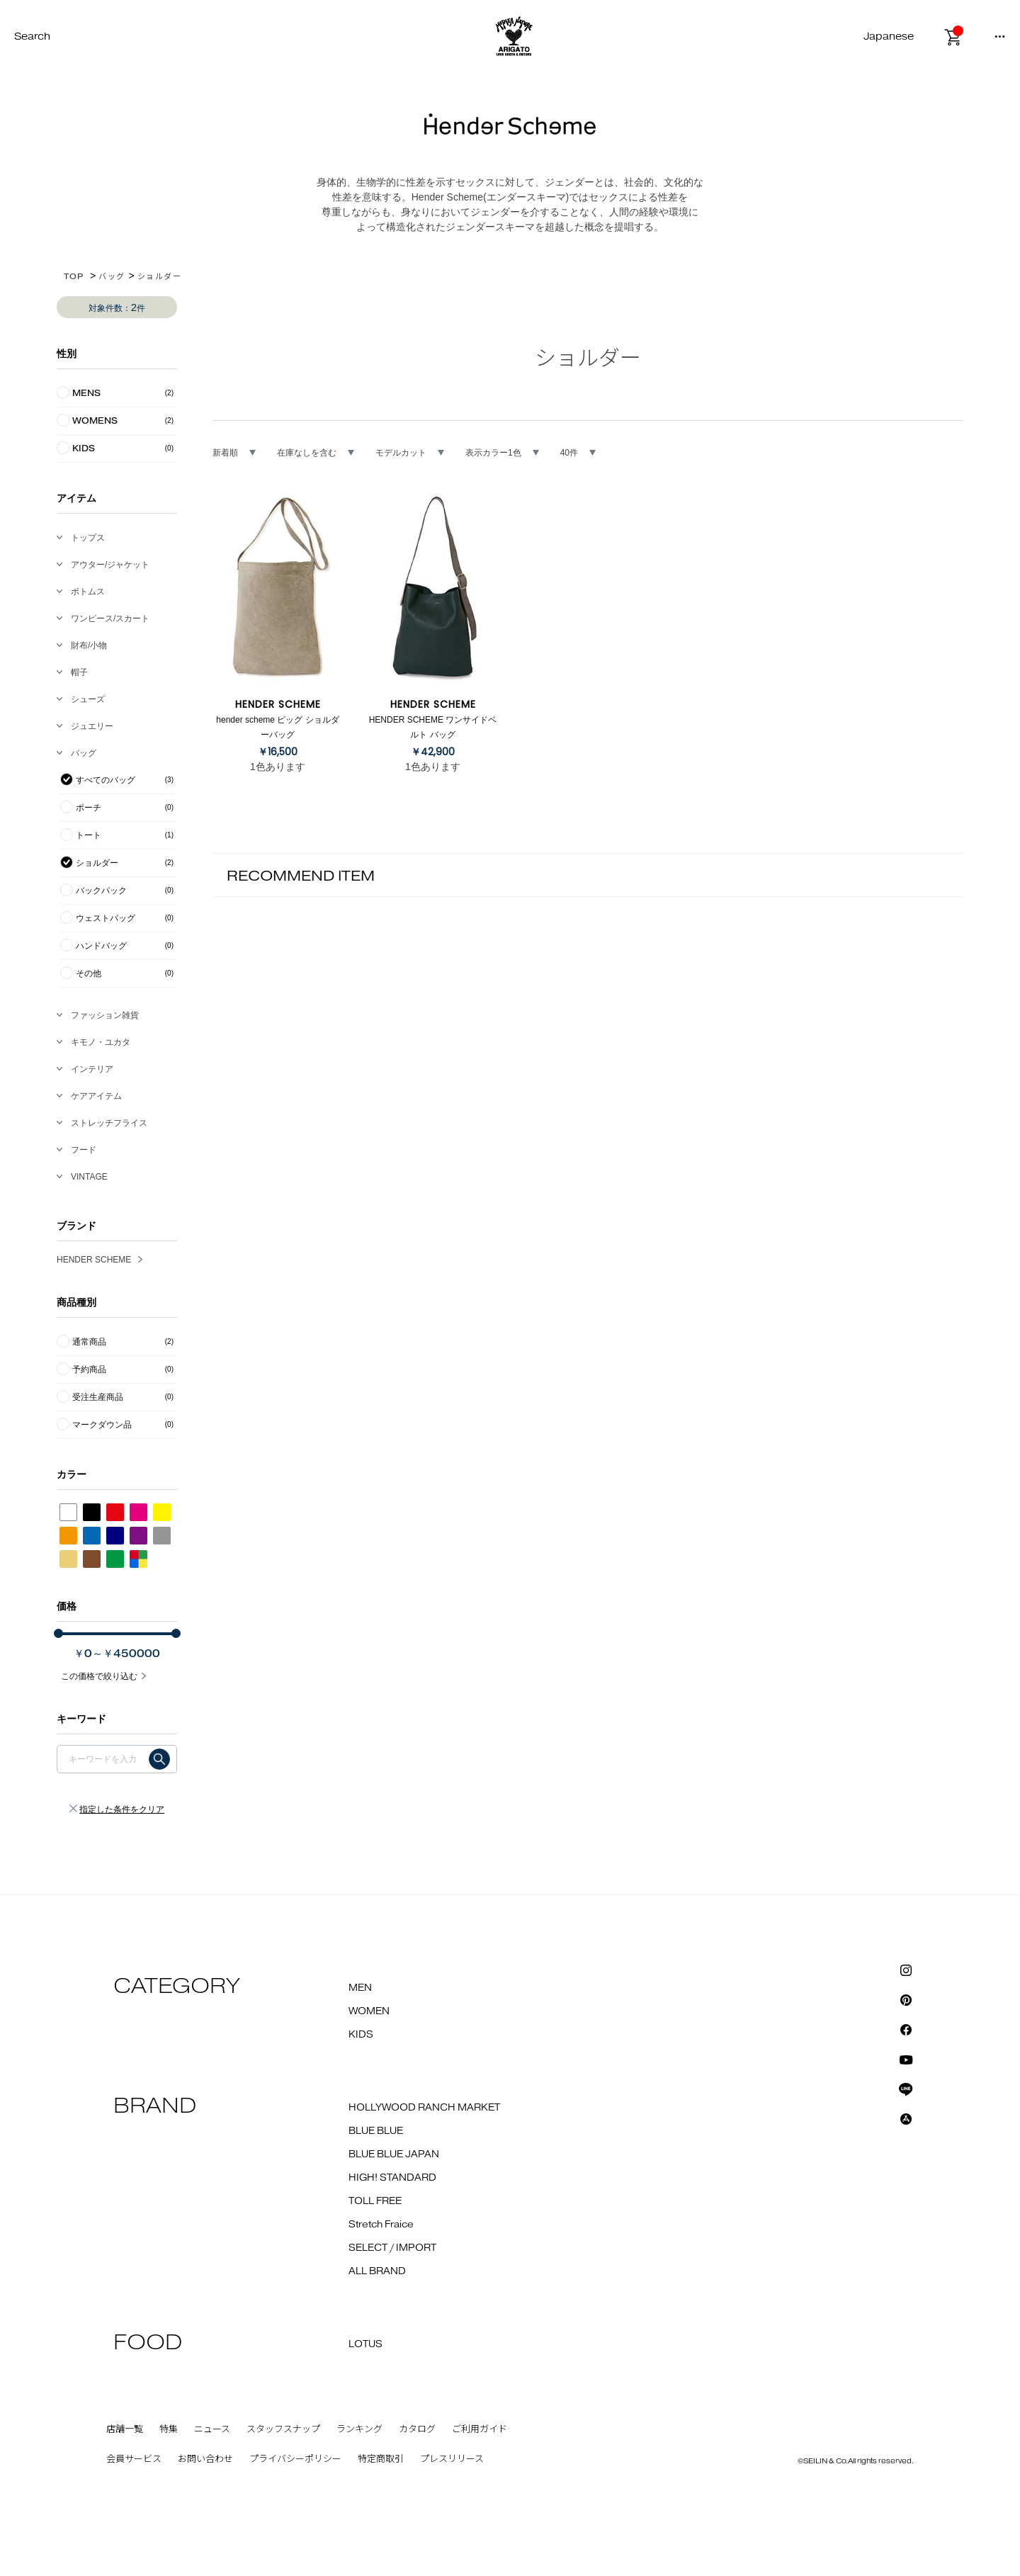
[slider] (58, 1633)
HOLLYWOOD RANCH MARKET (424, 2107)
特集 (168, 2429)
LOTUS (365, 2344)
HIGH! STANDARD (392, 2178)
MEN (360, 1988)
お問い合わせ (205, 2459)
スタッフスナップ (283, 2429)
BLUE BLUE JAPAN (393, 2154)
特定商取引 (381, 2459)
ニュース (212, 2429)
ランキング (359, 2429)
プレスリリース (452, 2459)
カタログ (417, 2429)
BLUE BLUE (375, 2131)
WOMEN (369, 2011)
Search (32, 36)
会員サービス (134, 2459)
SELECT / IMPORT (392, 2248)
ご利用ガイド (479, 2429)
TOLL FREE (375, 2201)
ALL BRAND (377, 2271)
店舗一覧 (124, 2429)
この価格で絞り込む (99, 1676)
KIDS (360, 2034)
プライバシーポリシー (295, 2459)
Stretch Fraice (381, 2224)
